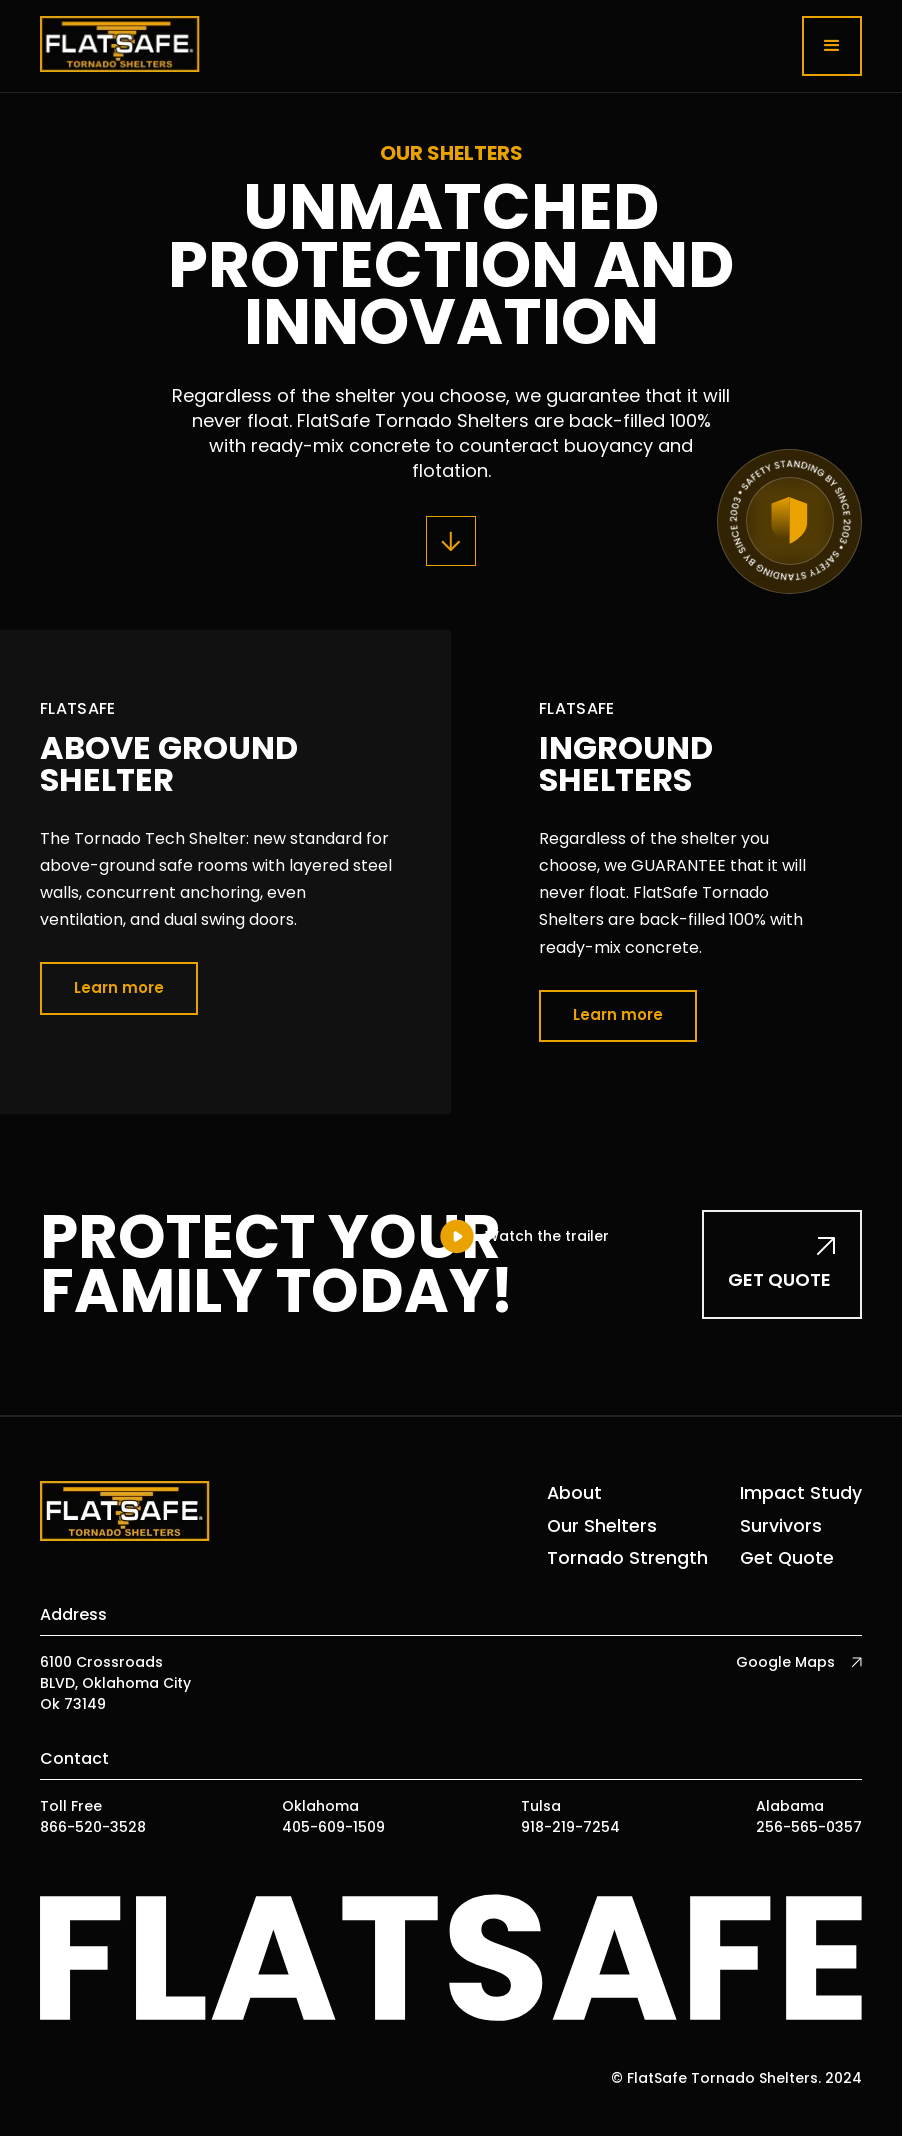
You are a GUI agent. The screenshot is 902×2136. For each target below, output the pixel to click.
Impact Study (801, 1493)
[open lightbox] (523, 1236)
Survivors (781, 1526)
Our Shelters (602, 1526)
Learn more (119, 987)
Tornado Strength (627, 1558)
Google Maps (785, 1662)
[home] (120, 46)
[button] (832, 46)
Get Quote (787, 1558)
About (574, 1493)
